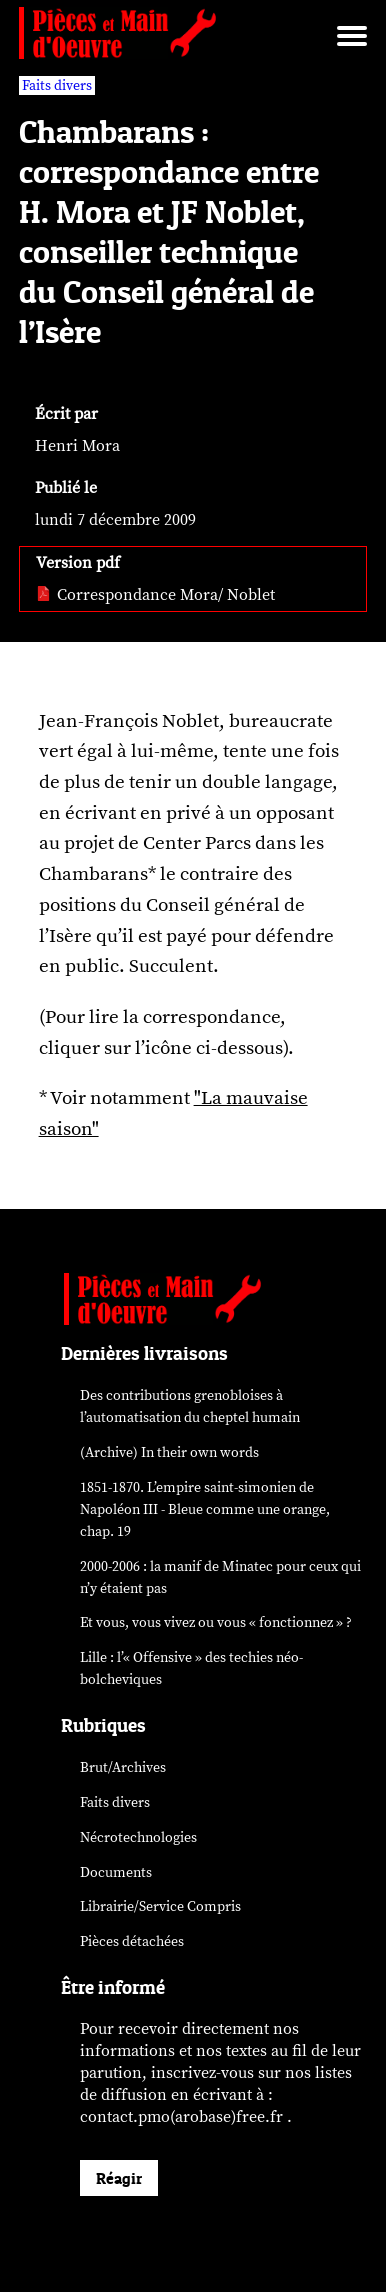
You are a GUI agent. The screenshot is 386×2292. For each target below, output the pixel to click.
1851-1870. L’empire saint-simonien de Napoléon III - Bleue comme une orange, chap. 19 (205, 1509)
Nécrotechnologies (138, 1837)
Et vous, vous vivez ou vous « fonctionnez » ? (216, 1622)
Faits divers (115, 1802)
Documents (116, 1872)
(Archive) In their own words (169, 1452)
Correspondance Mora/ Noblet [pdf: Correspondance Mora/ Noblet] (155, 595)
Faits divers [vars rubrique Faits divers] (57, 85)
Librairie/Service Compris (160, 1906)
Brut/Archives (123, 1767)
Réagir (119, 2178)
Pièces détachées (132, 1941)
